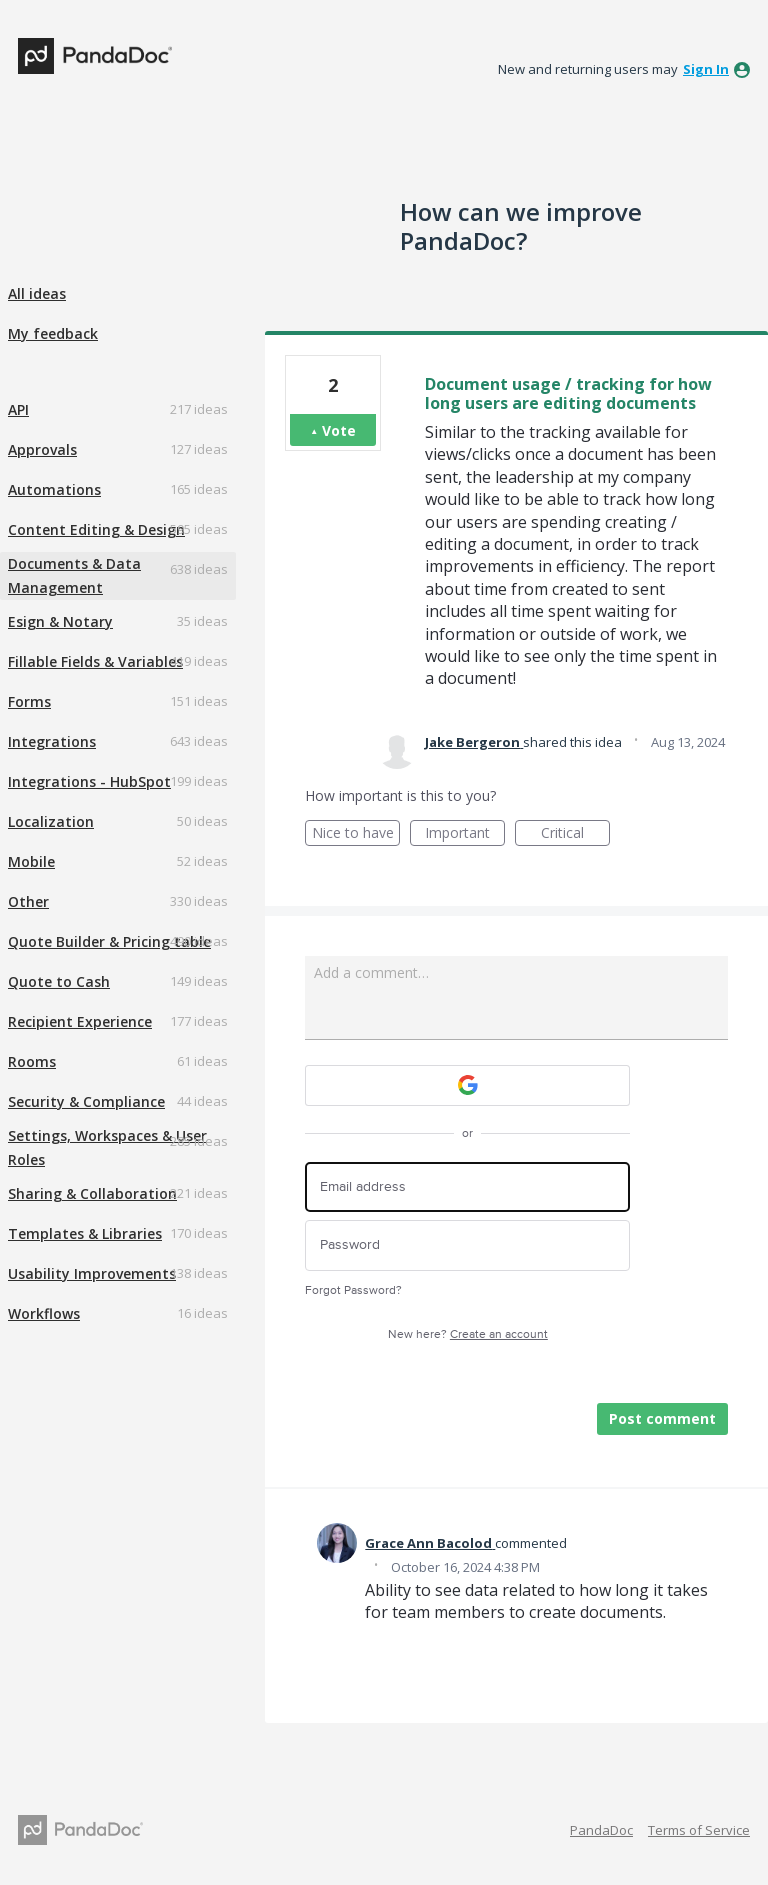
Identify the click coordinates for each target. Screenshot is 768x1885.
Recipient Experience (80, 1021)
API (18, 409)
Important (465, 834)
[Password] (467, 1245)
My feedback (53, 333)
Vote (339, 430)
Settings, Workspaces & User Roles (107, 1147)
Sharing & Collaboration (92, 1193)
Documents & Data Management (74, 575)
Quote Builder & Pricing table (109, 941)
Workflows (44, 1313)
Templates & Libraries (85, 1233)
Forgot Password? (353, 1290)
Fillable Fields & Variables (95, 661)
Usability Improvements (92, 1273)
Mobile (31, 861)
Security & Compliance (86, 1101)
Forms (29, 701)
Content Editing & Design (96, 529)
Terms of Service (699, 1830)
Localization (51, 821)
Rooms (32, 1061)
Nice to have (356, 834)
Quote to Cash (59, 981)
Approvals (42, 449)
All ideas (37, 293)
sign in (706, 69)
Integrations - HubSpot (89, 781)
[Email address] (467, 1187)
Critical (575, 834)
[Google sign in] (467, 1085)
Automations (54, 489)
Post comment (662, 1418)
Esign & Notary (60, 621)
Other (28, 901)
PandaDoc (601, 1830)
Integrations (52, 741)
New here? (468, 1334)
